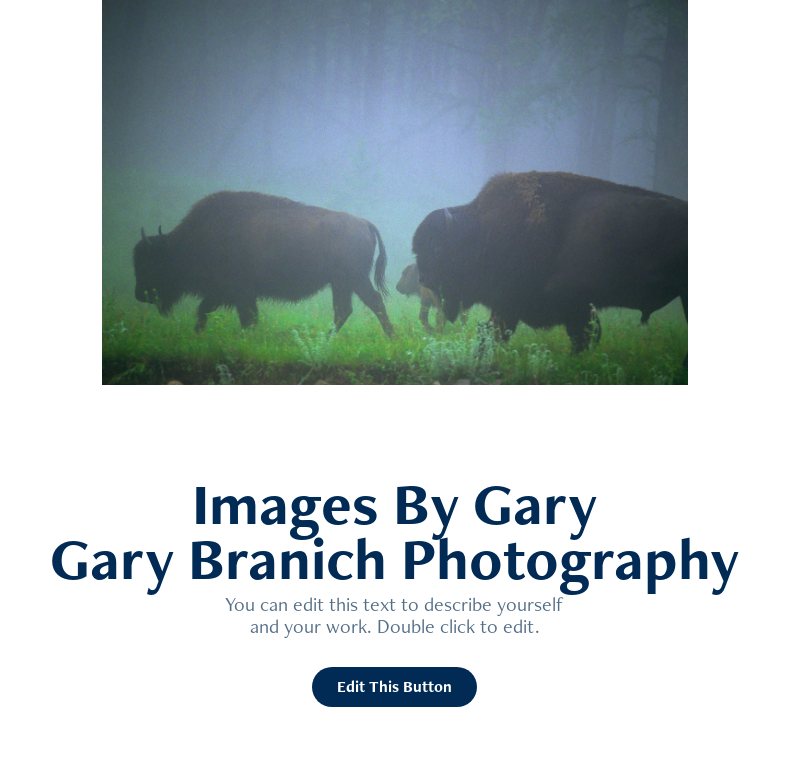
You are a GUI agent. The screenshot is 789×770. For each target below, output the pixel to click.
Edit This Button (394, 686)
